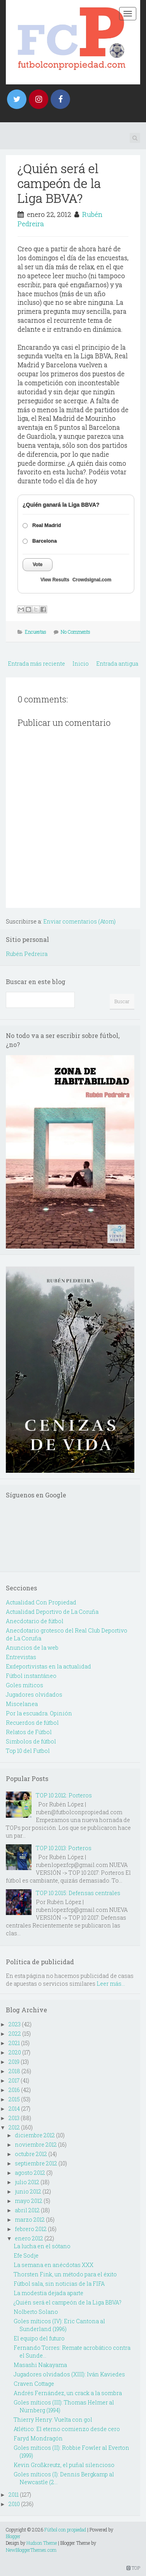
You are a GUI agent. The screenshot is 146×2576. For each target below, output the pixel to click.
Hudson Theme (41, 2543)
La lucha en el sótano (42, 2246)
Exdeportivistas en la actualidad (48, 1666)
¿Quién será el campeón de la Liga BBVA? (59, 183)
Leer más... (111, 1983)
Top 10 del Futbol (28, 1750)
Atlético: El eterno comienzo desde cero (67, 2429)
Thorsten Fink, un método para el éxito (65, 2274)
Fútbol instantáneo (31, 1675)
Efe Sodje (26, 2255)
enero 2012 (29, 2238)
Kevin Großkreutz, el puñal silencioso (64, 2465)
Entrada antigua (117, 663)
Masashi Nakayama (40, 2365)
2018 (14, 2071)
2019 (14, 2061)
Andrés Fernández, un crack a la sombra (68, 2393)
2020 (15, 2052)
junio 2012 (28, 2191)
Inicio (80, 663)
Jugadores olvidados (34, 1694)
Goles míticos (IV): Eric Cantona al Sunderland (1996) (59, 2325)
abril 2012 (27, 2210)
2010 (14, 2504)
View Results (54, 579)
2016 (14, 2090)
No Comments (75, 632)
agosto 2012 (30, 2172)
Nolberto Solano (36, 2311)
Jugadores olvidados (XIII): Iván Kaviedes (69, 2374)
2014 (14, 2108)
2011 (14, 2494)
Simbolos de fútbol (31, 1741)
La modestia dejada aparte (48, 2293)
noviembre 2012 (36, 2144)
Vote (37, 564)
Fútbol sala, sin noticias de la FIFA (59, 2283)
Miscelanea (22, 1704)
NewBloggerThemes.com (31, 2550)
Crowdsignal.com (91, 579)
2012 (14, 2127)
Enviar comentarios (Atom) (79, 921)
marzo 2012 (30, 2219)
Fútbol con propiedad (65, 2529)
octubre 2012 (31, 2154)
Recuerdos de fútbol (32, 1722)
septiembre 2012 (36, 2163)
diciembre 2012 (35, 2135)
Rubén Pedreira (26, 954)
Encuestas (35, 632)
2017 (14, 2080)
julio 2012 (27, 2182)
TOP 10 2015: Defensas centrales (78, 1893)
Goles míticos (24, 1685)
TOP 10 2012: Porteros (64, 1795)
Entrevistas (21, 1657)
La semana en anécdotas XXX (53, 2265)
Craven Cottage (34, 2383)
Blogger (13, 2536)
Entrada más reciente (36, 663)
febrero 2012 (31, 2229)
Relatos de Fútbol (29, 1732)
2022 (15, 2033)
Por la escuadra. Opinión (39, 1713)
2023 (15, 2024)
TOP (133, 2568)
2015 (14, 2099)
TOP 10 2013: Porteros (63, 1848)
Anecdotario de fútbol (34, 1621)
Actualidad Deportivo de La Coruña (52, 1611)
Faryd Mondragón (38, 2438)
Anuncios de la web (32, 1647)
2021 (14, 2043)
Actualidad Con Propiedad (41, 1602)
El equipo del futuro (39, 2338)
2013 (14, 2118)
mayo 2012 (28, 2200)
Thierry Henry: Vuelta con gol (53, 2419)
